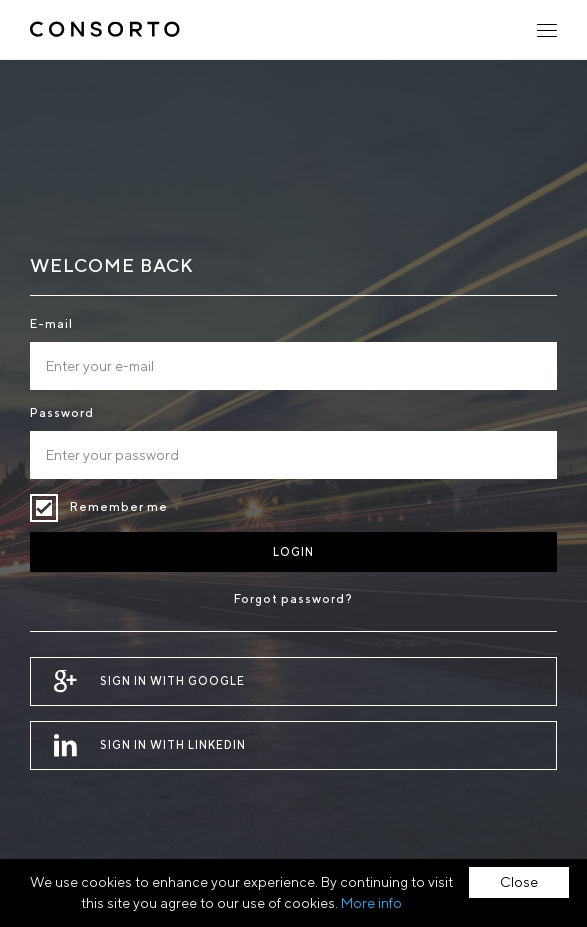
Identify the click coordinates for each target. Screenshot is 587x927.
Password (62, 412)
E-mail (51, 323)
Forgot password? (293, 598)
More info (371, 903)
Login (293, 551)
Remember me (44, 508)
